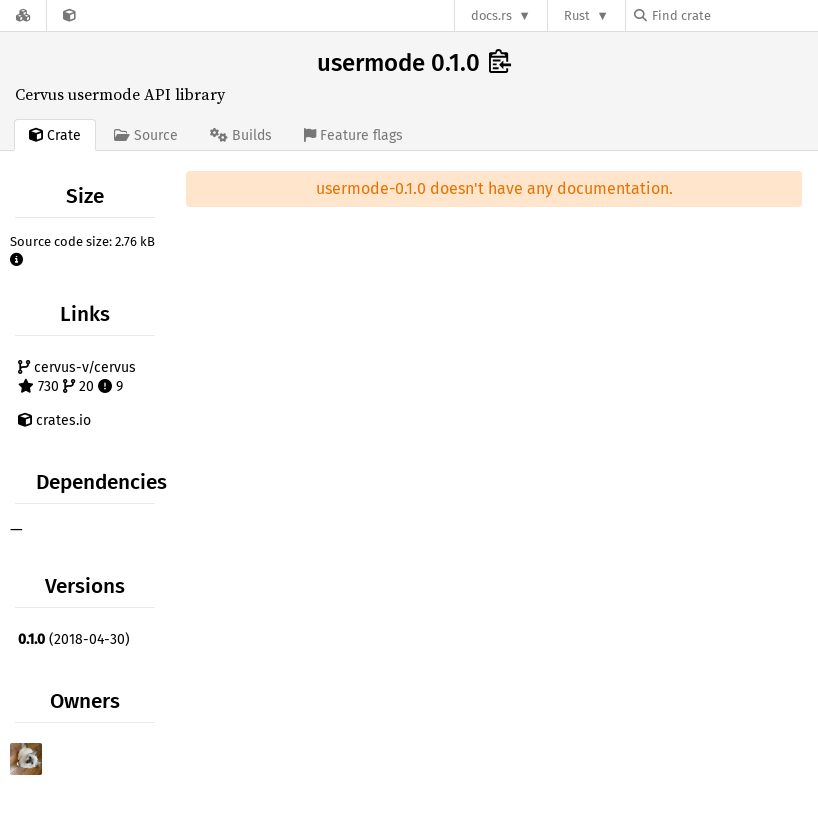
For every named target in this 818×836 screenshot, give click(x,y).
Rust (577, 15)
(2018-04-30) (74, 639)
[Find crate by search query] (734, 15)
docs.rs (491, 15)
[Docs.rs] (23, 15)
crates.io (54, 420)
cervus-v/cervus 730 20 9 (77, 377)
